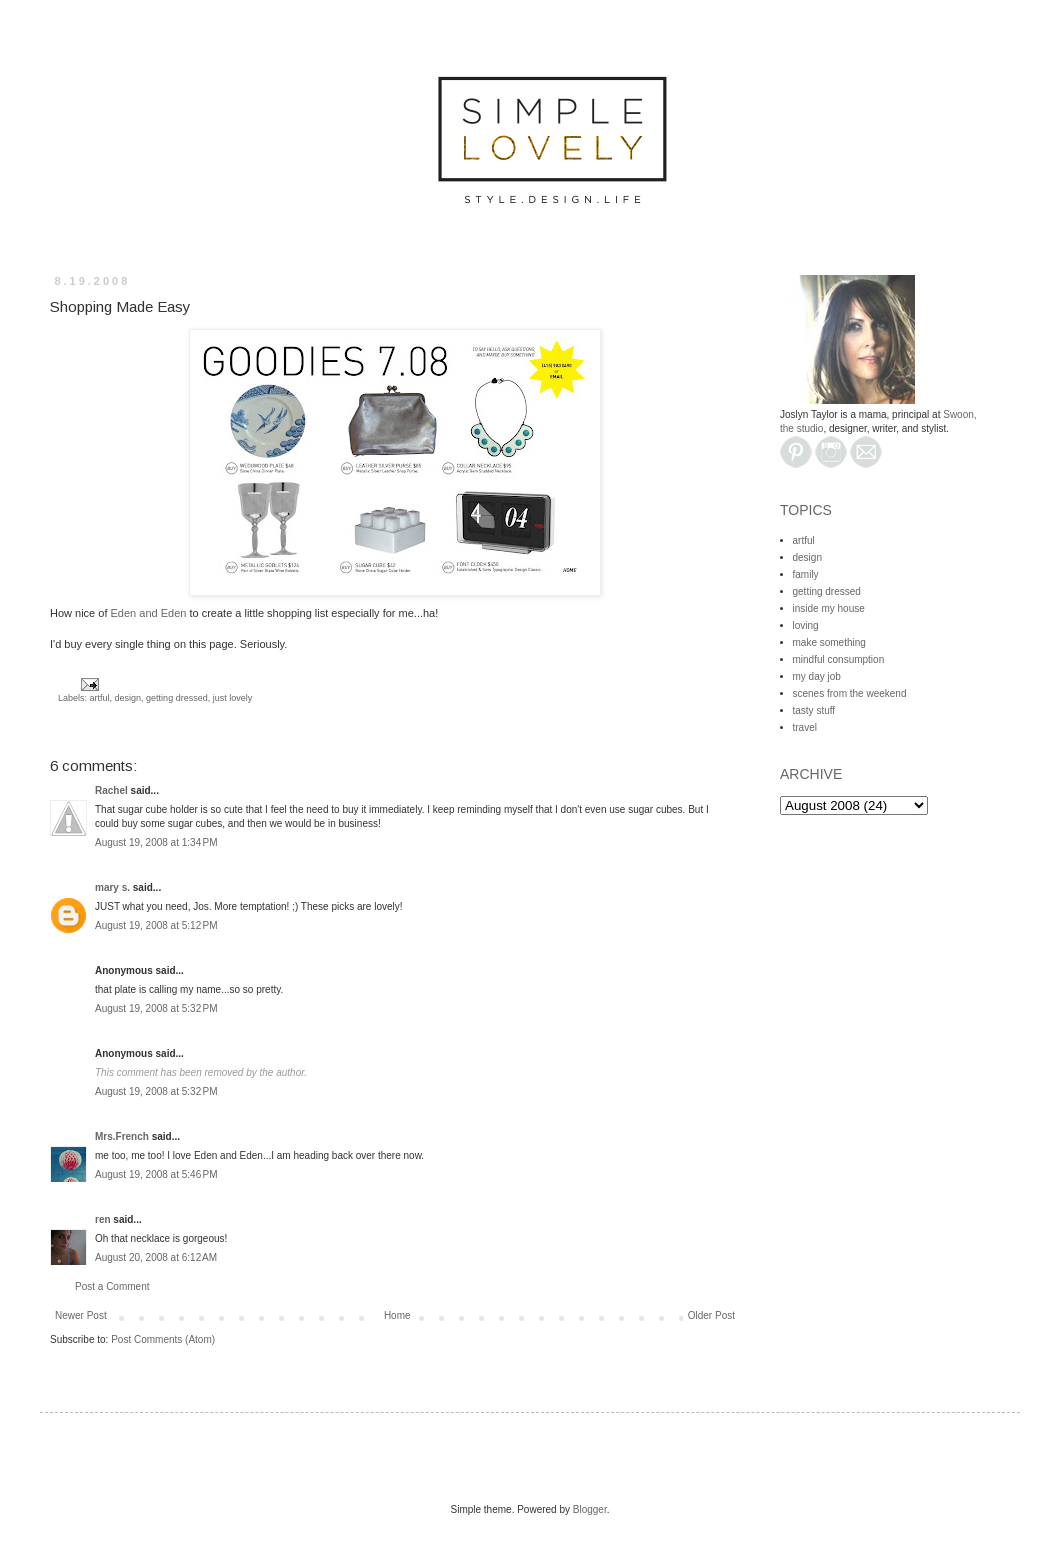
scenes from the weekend (850, 693)
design (128, 698)
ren (103, 1219)
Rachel (111, 790)
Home (397, 1315)
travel (805, 727)
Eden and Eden (149, 613)
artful (100, 698)
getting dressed (177, 698)
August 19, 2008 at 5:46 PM (156, 1174)
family (806, 574)
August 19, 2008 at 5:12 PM (156, 925)
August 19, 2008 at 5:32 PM (156, 1008)
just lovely (233, 698)
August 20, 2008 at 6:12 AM (156, 1257)
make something (829, 642)
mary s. (112, 887)
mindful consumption (839, 659)
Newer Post (81, 1315)
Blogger (590, 1509)
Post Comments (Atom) (163, 1339)
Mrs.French (122, 1136)
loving (806, 625)
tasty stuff (814, 710)
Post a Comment (112, 1286)
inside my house (829, 608)
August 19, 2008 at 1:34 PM (156, 842)
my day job (817, 676)
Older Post (711, 1315)
